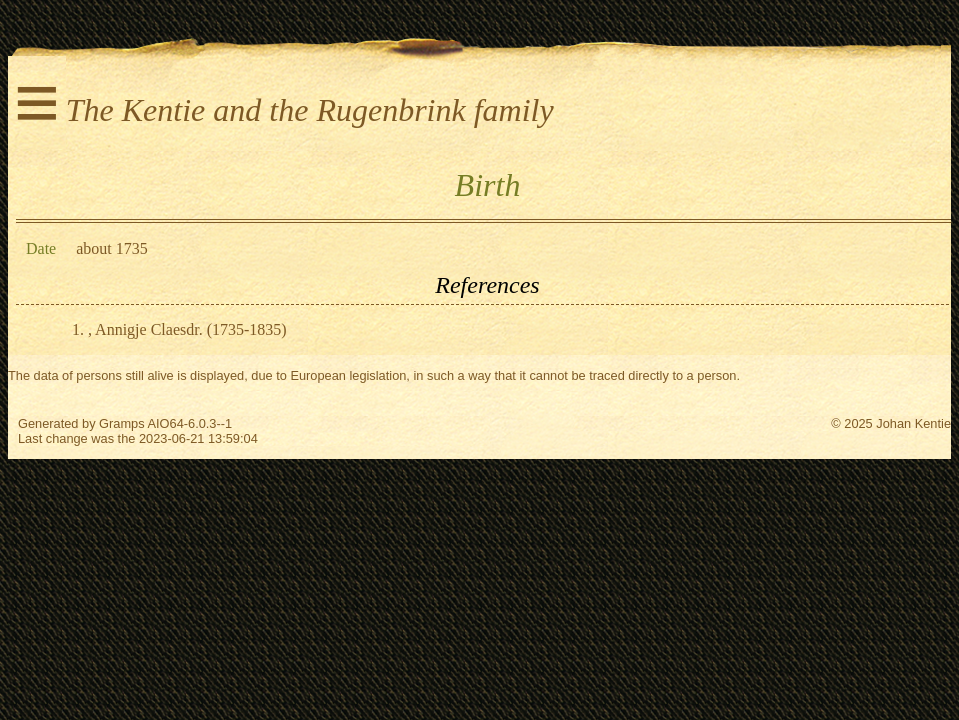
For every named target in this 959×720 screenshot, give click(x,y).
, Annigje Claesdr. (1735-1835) (187, 329)
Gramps (122, 423)
